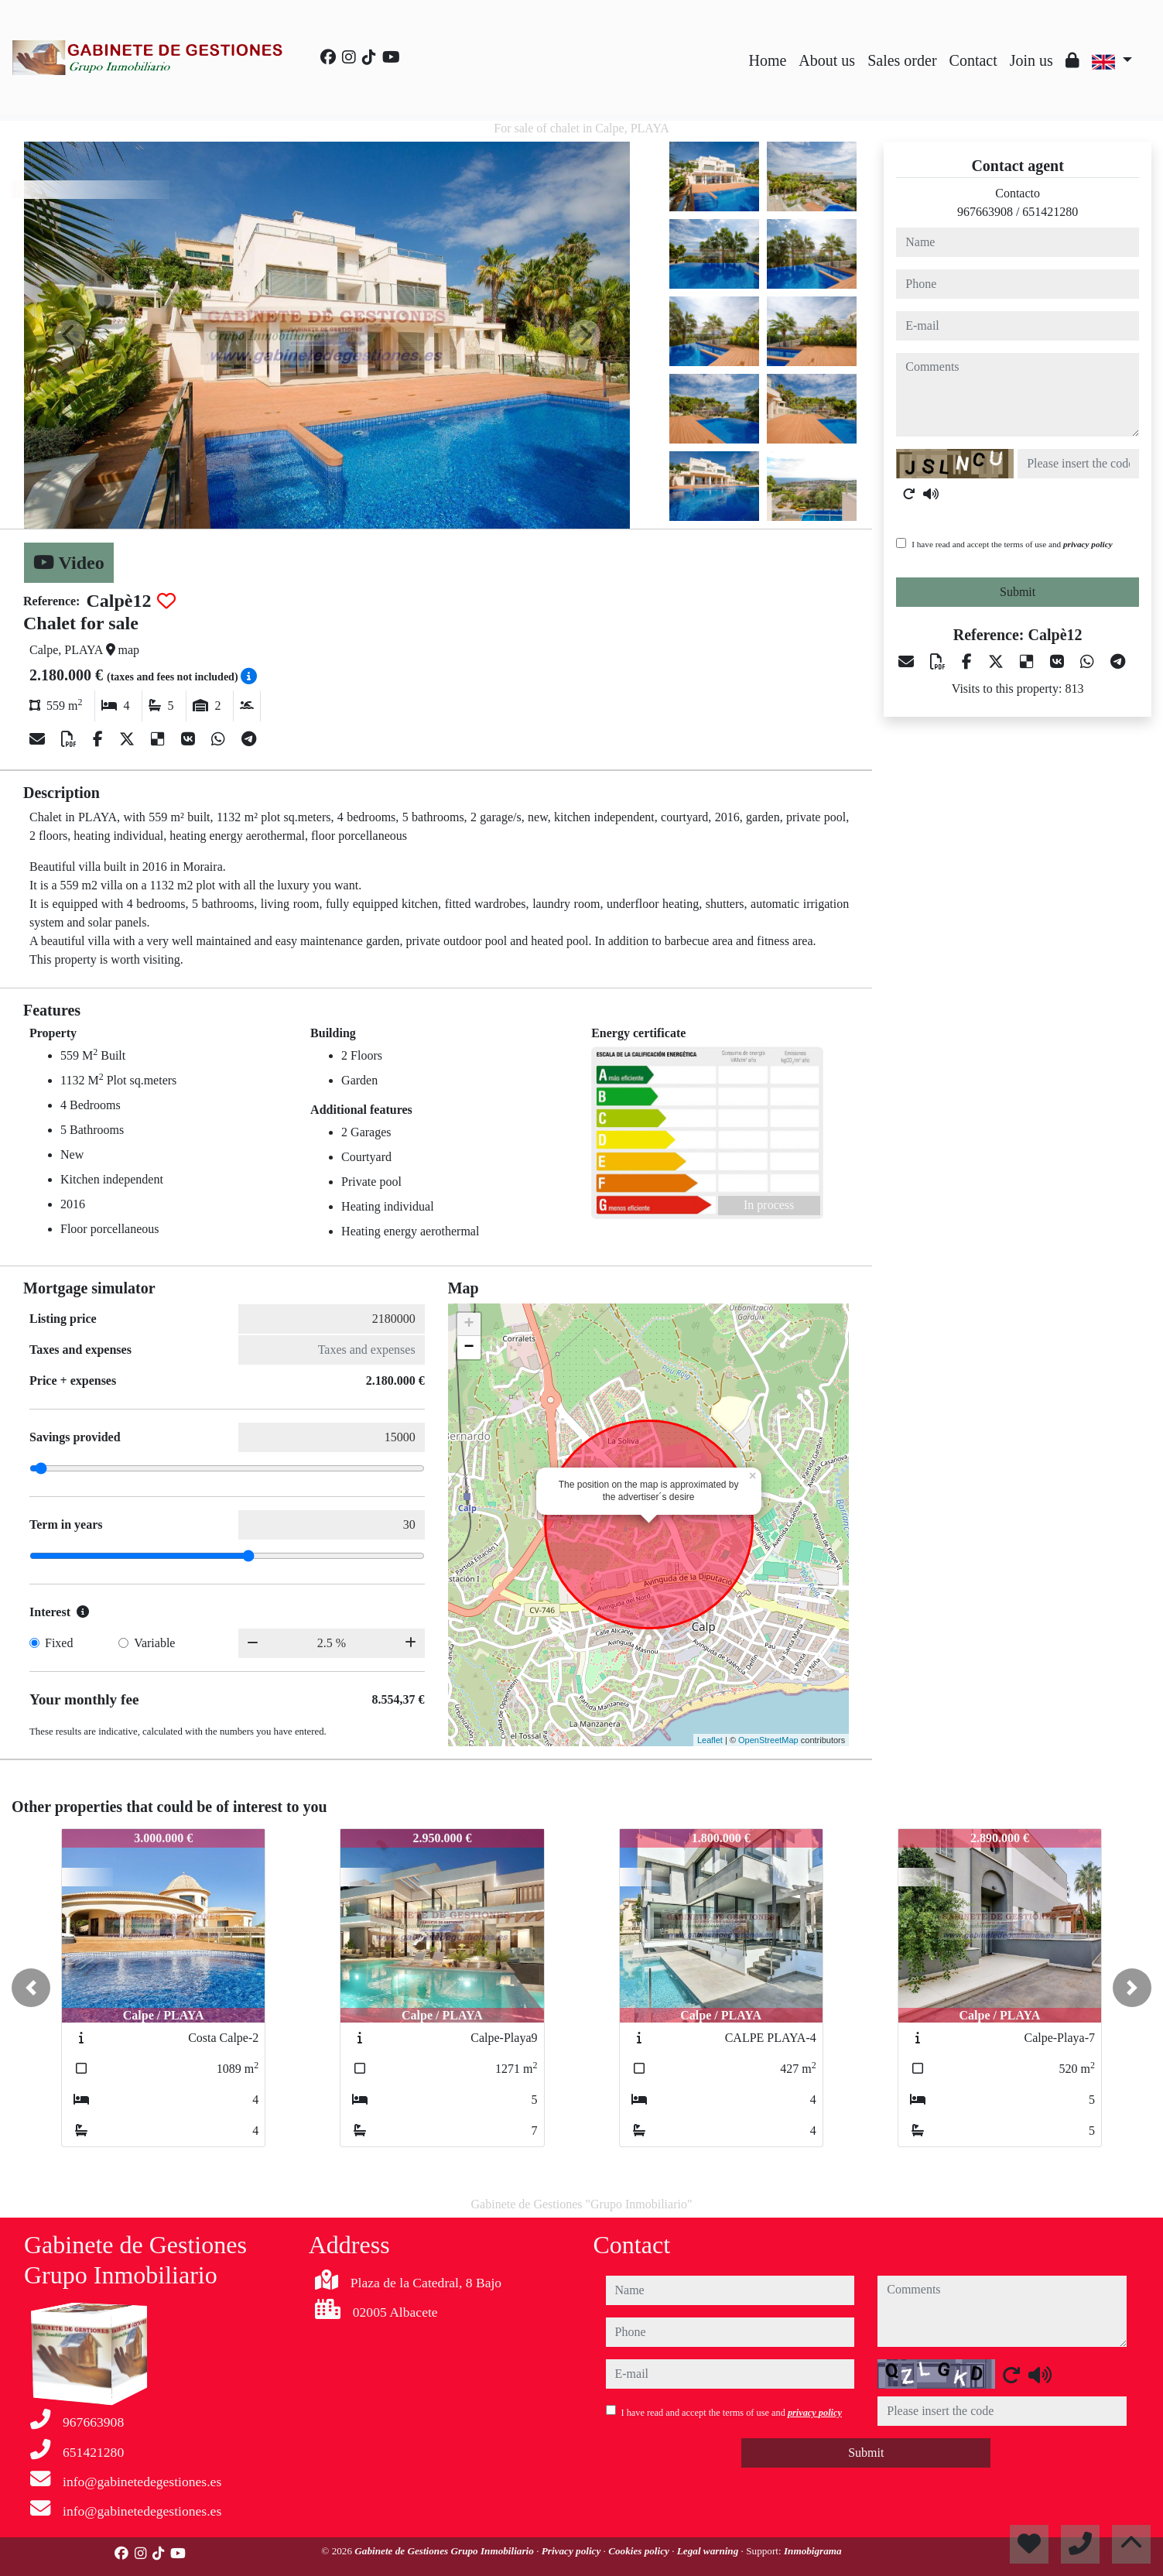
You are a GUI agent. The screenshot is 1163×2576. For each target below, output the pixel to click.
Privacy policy (573, 2551)
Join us (1031, 60)
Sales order (901, 60)
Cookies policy (640, 2551)
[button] (31, 1987)
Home (767, 60)
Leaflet (710, 1740)
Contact (973, 60)
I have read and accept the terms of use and (1012, 544)
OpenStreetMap (768, 1740)
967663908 (985, 211)
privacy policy (1088, 544)
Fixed (59, 1642)
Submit (1017, 591)
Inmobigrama (813, 2551)
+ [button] (469, 1324)
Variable (154, 1642)
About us (827, 60)
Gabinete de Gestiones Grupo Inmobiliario (445, 2551)
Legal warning (709, 2551)
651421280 (1050, 211)
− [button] (469, 1347)
